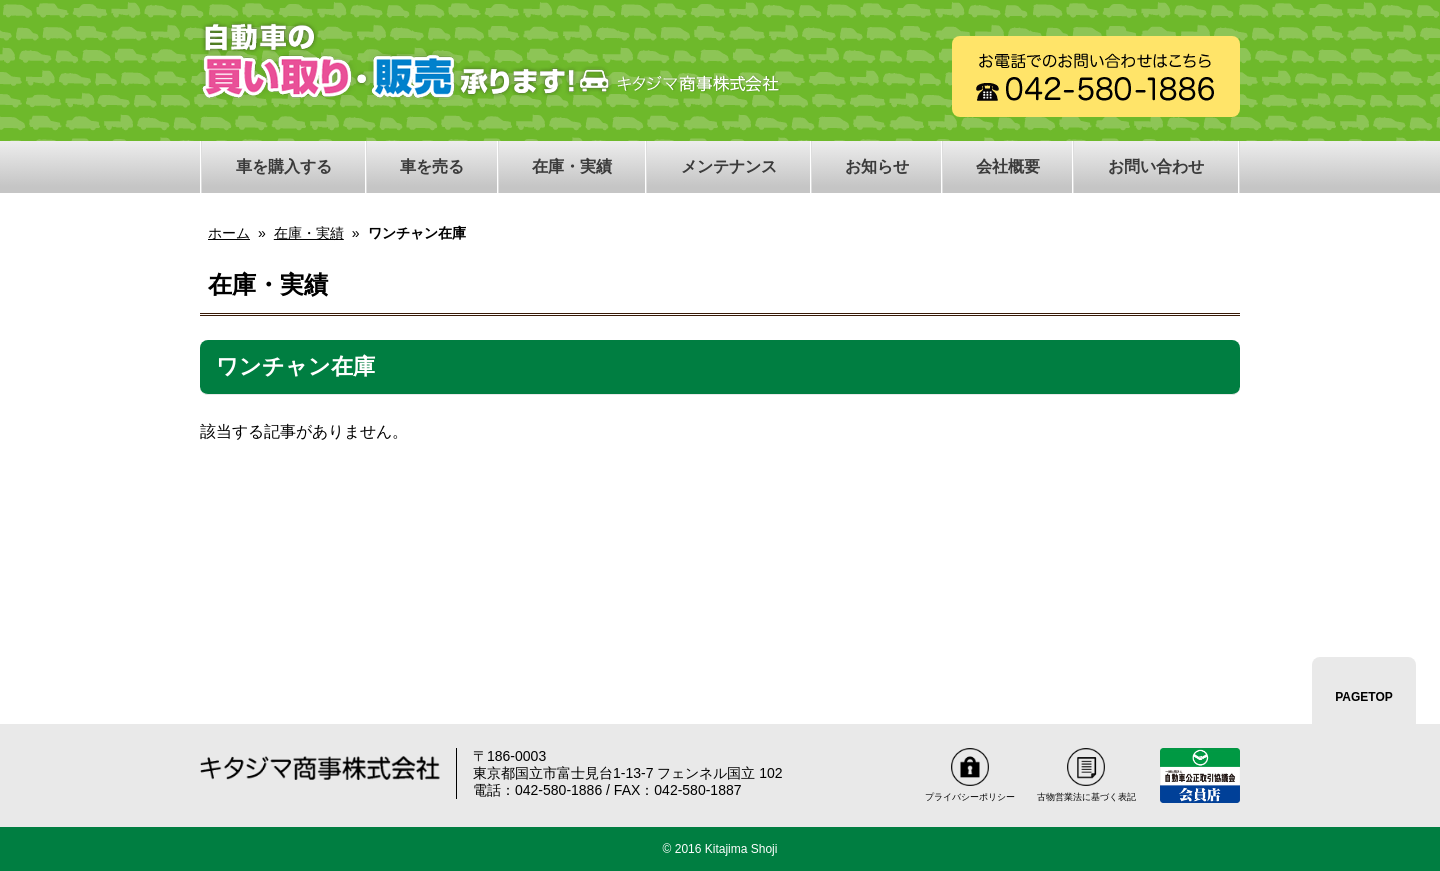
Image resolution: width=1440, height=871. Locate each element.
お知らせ (877, 166)
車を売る (432, 166)
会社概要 (1008, 166)
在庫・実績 (572, 166)
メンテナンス (729, 166)
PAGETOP (1364, 697)
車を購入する (284, 166)
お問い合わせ (1156, 166)
